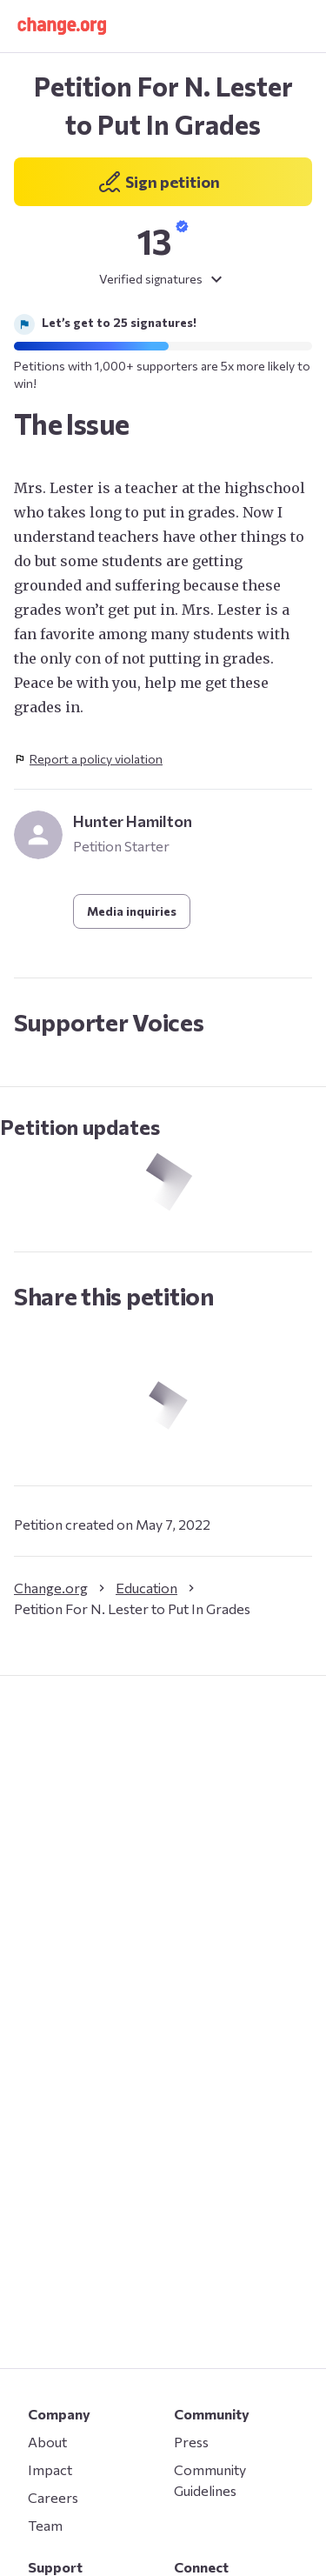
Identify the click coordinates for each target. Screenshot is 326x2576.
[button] (62, 26)
